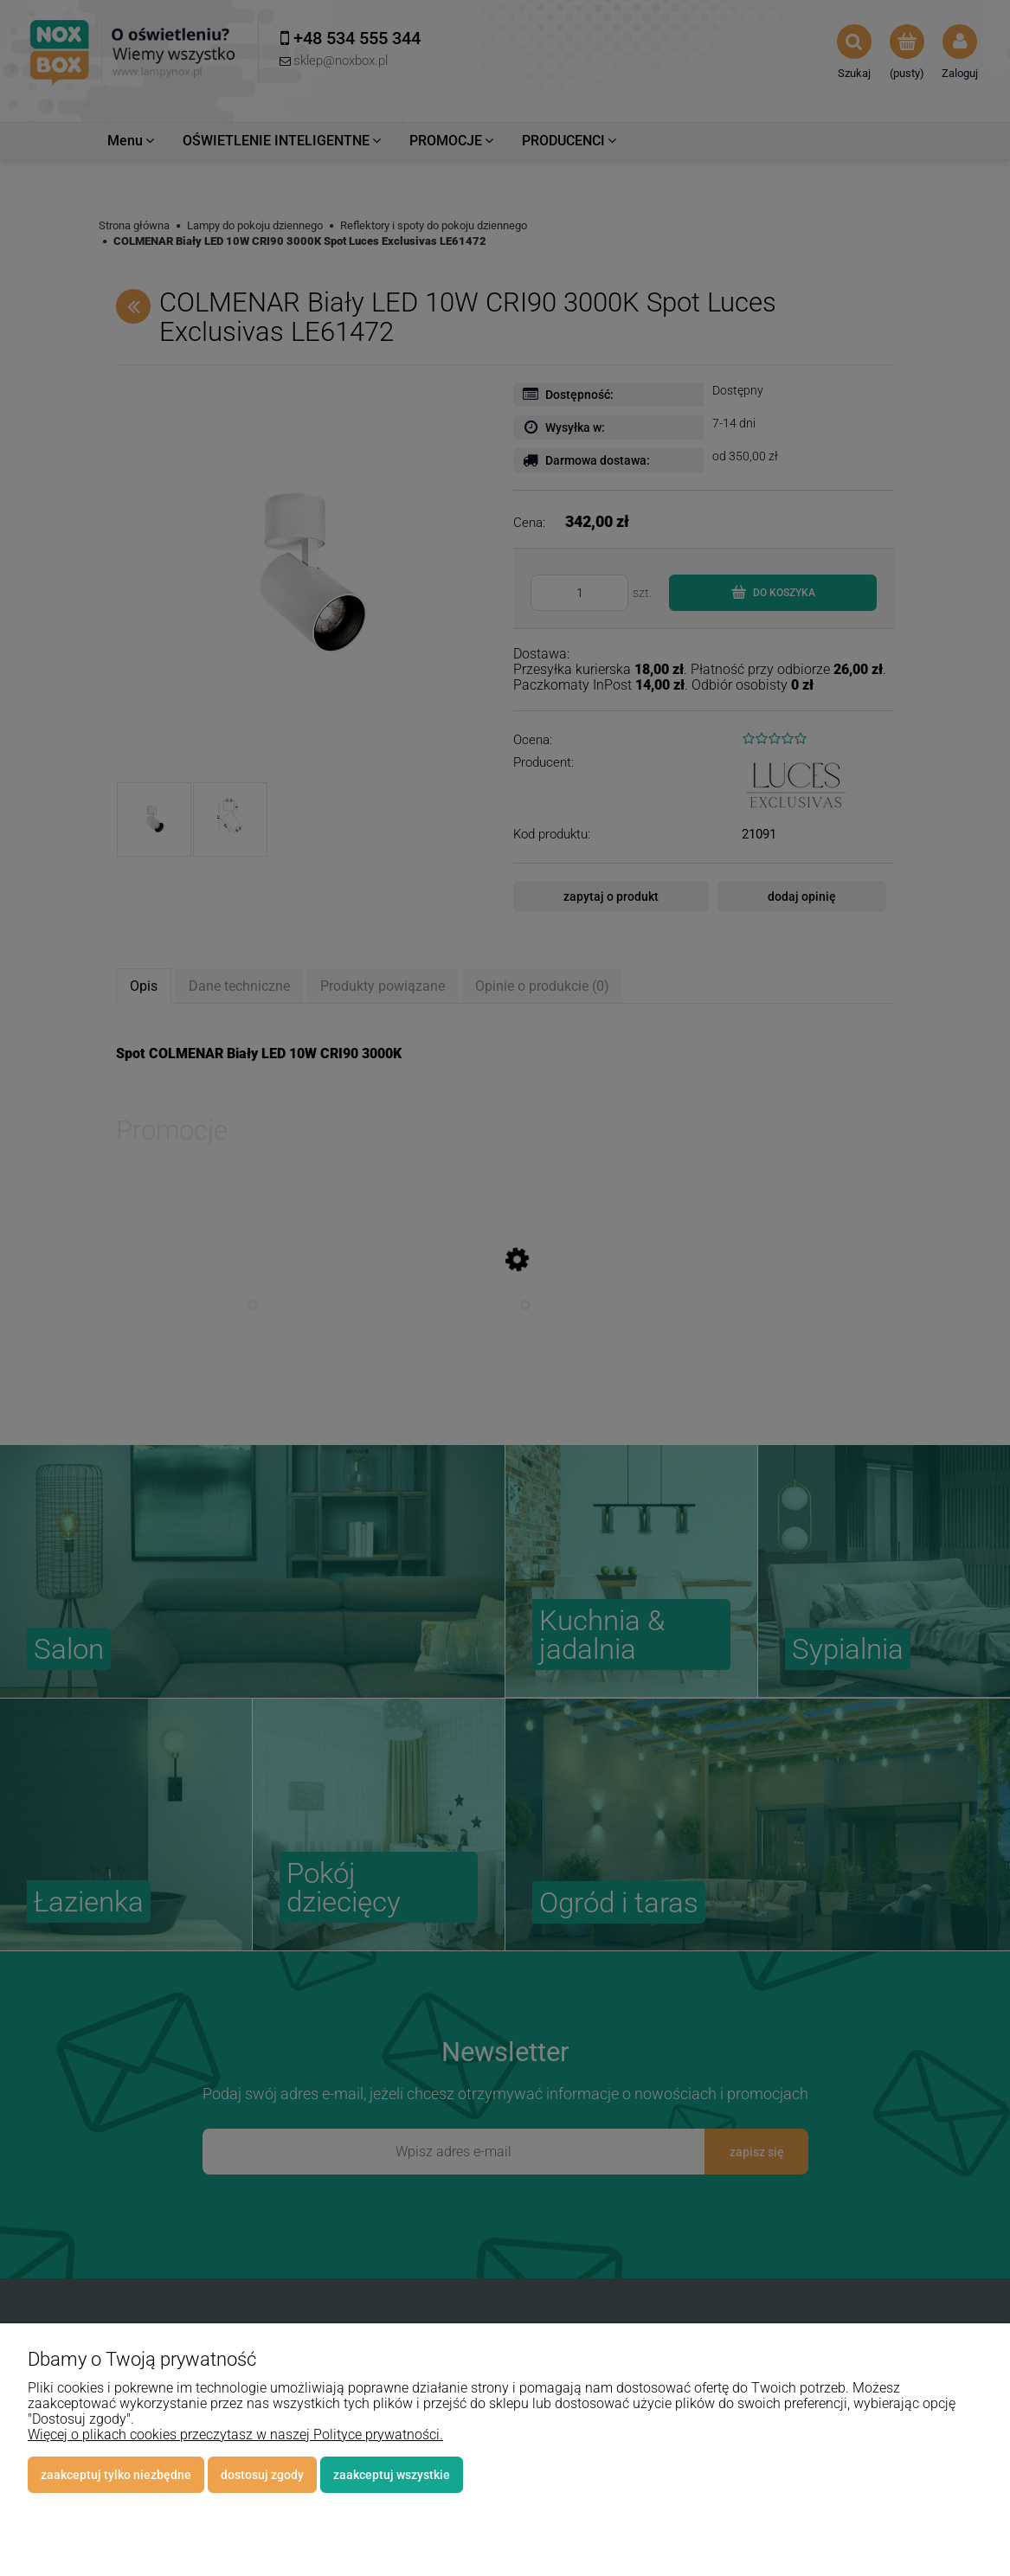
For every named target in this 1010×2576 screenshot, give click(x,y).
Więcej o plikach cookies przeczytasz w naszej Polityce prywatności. (235, 2434)
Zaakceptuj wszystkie (391, 2475)
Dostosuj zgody (262, 2475)
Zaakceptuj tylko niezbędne (116, 2475)
